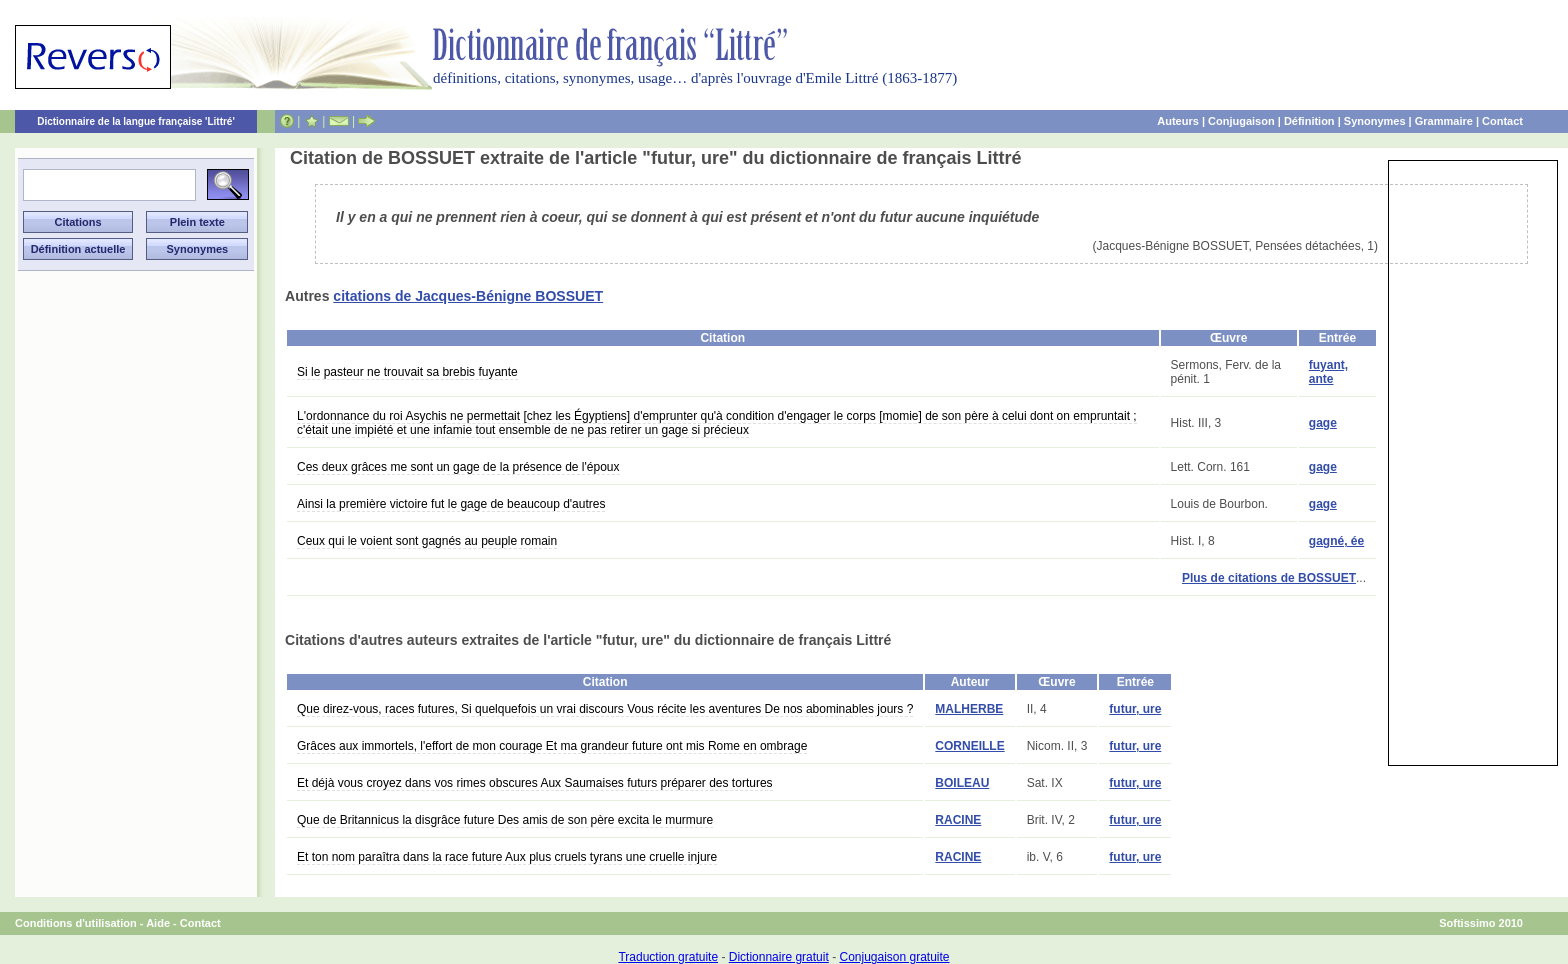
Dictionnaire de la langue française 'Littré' (136, 121)
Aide (158, 923)
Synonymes (1375, 121)
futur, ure (1135, 709)
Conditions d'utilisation (76, 923)
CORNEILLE (969, 746)
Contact (1502, 121)
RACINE (958, 820)
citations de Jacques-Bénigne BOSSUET (468, 296)
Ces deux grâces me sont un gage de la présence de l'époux (458, 467)
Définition (1309, 121)
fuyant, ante (1328, 372)
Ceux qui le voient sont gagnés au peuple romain (427, 541)
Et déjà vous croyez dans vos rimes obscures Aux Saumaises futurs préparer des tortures (535, 783)
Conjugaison (1241, 121)
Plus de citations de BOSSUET (1269, 578)
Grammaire (1444, 121)
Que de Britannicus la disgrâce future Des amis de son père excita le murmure (505, 820)
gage (1323, 423)
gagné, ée (1336, 541)
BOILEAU (962, 783)
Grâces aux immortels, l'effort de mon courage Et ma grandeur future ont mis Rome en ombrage (552, 746)
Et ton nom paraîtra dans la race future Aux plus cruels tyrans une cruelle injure (507, 857)
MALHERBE (969, 709)
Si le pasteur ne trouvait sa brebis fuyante (407, 372)
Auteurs (1178, 121)
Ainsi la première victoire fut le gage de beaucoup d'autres (451, 504)
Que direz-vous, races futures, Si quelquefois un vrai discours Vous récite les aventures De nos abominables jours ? (605, 709)
